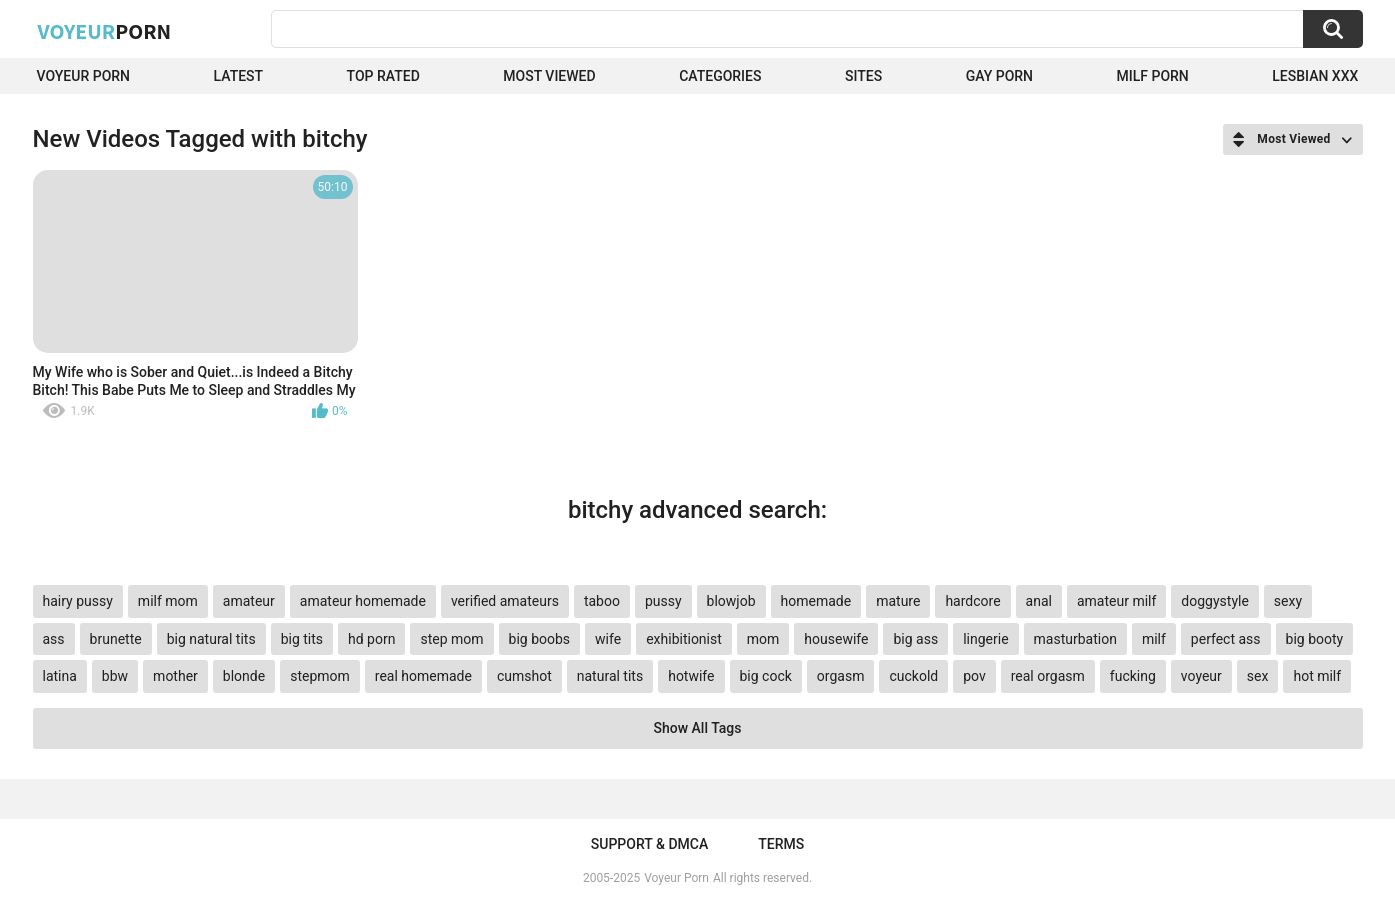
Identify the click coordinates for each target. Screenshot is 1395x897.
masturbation (1075, 639)
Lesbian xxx (1315, 76)
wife (608, 639)
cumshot (524, 676)
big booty (1315, 639)
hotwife (691, 676)
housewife (836, 639)
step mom (451, 639)
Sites (863, 76)
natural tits (610, 676)
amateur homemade (363, 601)
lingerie (985, 639)
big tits (302, 639)
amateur (249, 601)
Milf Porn (1153, 76)
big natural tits (211, 639)
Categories (720, 76)
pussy (663, 601)
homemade (816, 601)
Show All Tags (698, 728)
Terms (781, 844)
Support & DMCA (649, 844)
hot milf (1317, 676)
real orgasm (1048, 676)
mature (898, 601)
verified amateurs (505, 601)
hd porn (371, 639)
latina (60, 676)
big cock (766, 676)
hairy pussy (78, 601)
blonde (244, 676)
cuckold (913, 676)
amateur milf (1116, 601)
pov (974, 676)
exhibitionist (684, 639)
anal (1039, 601)
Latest (239, 76)
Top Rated (383, 76)
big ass (915, 639)
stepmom (320, 676)
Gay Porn (999, 76)
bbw (115, 676)
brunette (116, 639)
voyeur (1201, 676)
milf (1154, 639)
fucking (1133, 676)
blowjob (731, 601)
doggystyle (1214, 601)
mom (763, 639)
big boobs (540, 639)
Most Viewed (549, 76)
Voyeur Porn (84, 76)
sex (1258, 676)
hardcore (972, 601)
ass (54, 639)
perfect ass (1226, 639)
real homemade (423, 676)
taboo (602, 601)
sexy (1288, 601)
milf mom (168, 601)
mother (175, 676)
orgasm (841, 676)
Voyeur (105, 31)
